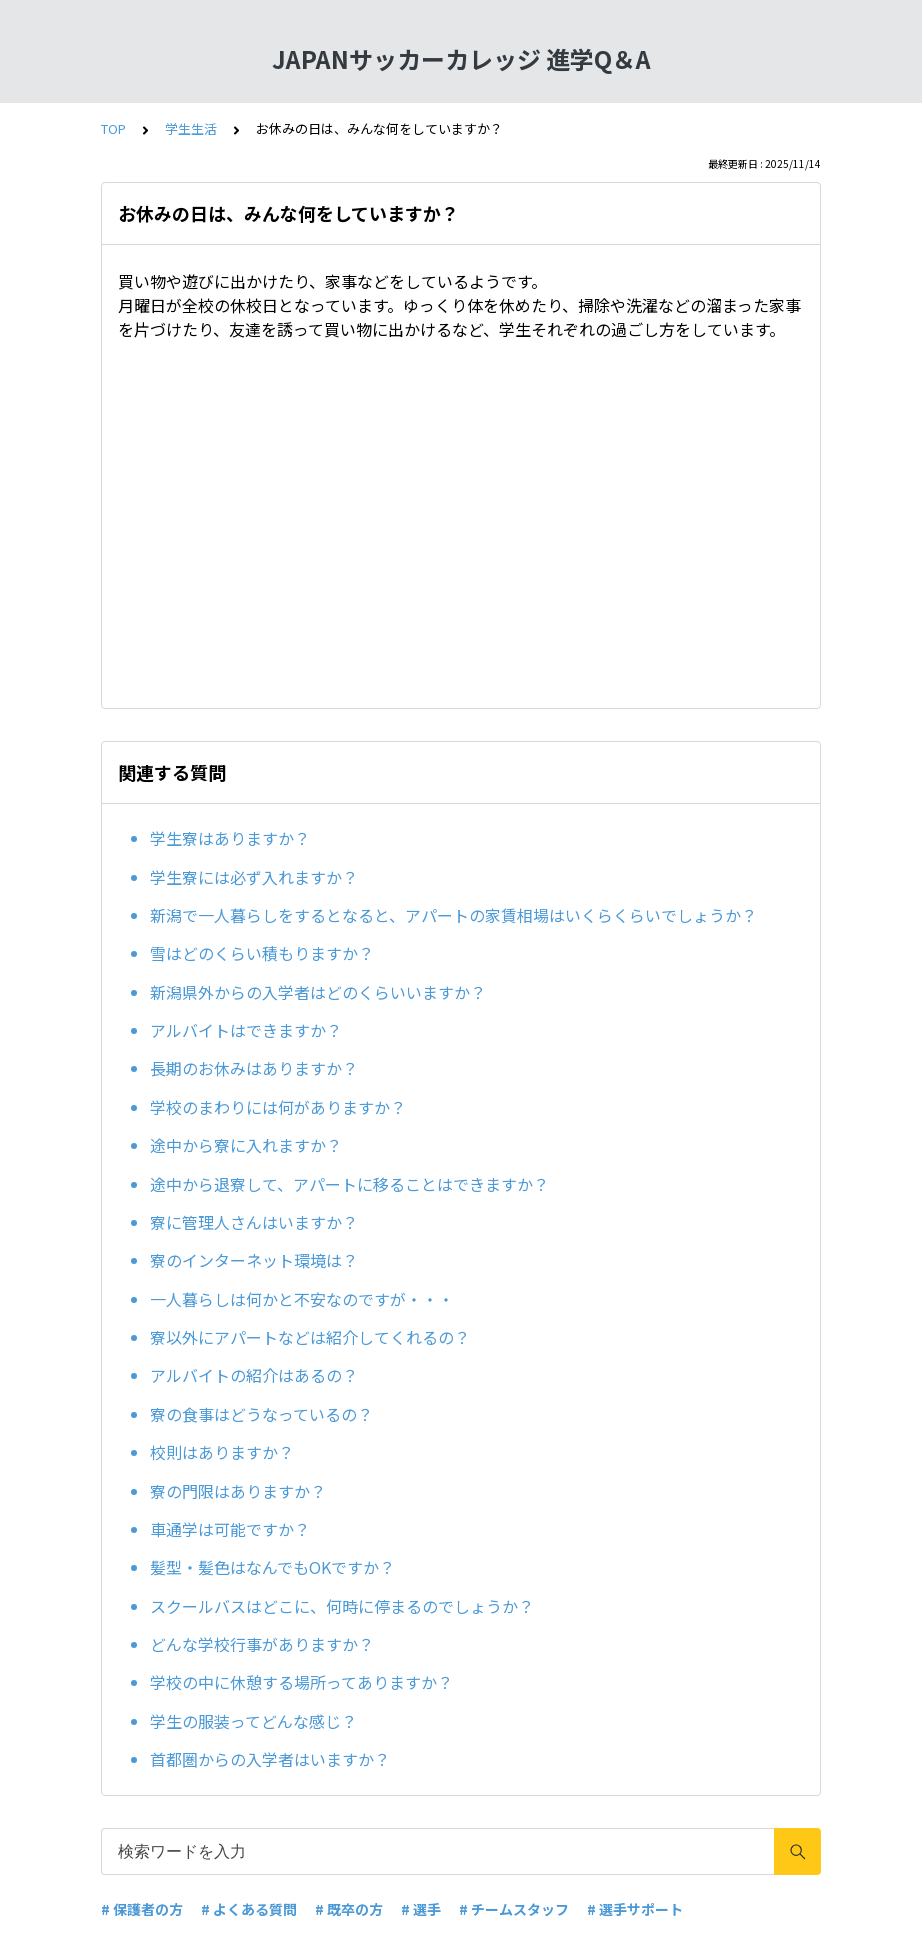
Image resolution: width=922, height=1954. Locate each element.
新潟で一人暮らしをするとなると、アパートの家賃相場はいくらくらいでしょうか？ (453, 915)
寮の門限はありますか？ (238, 1491)
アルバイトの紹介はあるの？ (254, 1375)
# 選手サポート (635, 1909)
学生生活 (191, 128)
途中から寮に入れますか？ (246, 1145)
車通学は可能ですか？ (230, 1529)
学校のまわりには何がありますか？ (278, 1107)
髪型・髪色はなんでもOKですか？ (272, 1567)
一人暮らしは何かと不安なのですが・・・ (302, 1299)
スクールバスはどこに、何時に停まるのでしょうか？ (342, 1606)
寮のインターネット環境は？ (254, 1260)
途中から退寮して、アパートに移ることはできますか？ (349, 1184)
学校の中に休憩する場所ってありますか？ (301, 1682)
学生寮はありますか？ (230, 838)
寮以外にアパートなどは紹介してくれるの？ (310, 1337)
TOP (113, 128)
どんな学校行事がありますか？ (262, 1644)
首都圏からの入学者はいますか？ (270, 1759)
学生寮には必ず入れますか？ (254, 877)
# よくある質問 (249, 1909)
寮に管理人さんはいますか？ (254, 1222)
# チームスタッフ (514, 1909)
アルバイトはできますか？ (246, 1030)
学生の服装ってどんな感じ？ (253, 1721)
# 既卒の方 (349, 1909)
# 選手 (421, 1909)
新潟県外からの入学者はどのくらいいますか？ (318, 992)
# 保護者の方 (142, 1909)
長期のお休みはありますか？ (254, 1068)
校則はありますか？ (222, 1452)
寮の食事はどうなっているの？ (261, 1414)
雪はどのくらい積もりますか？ (262, 953)
